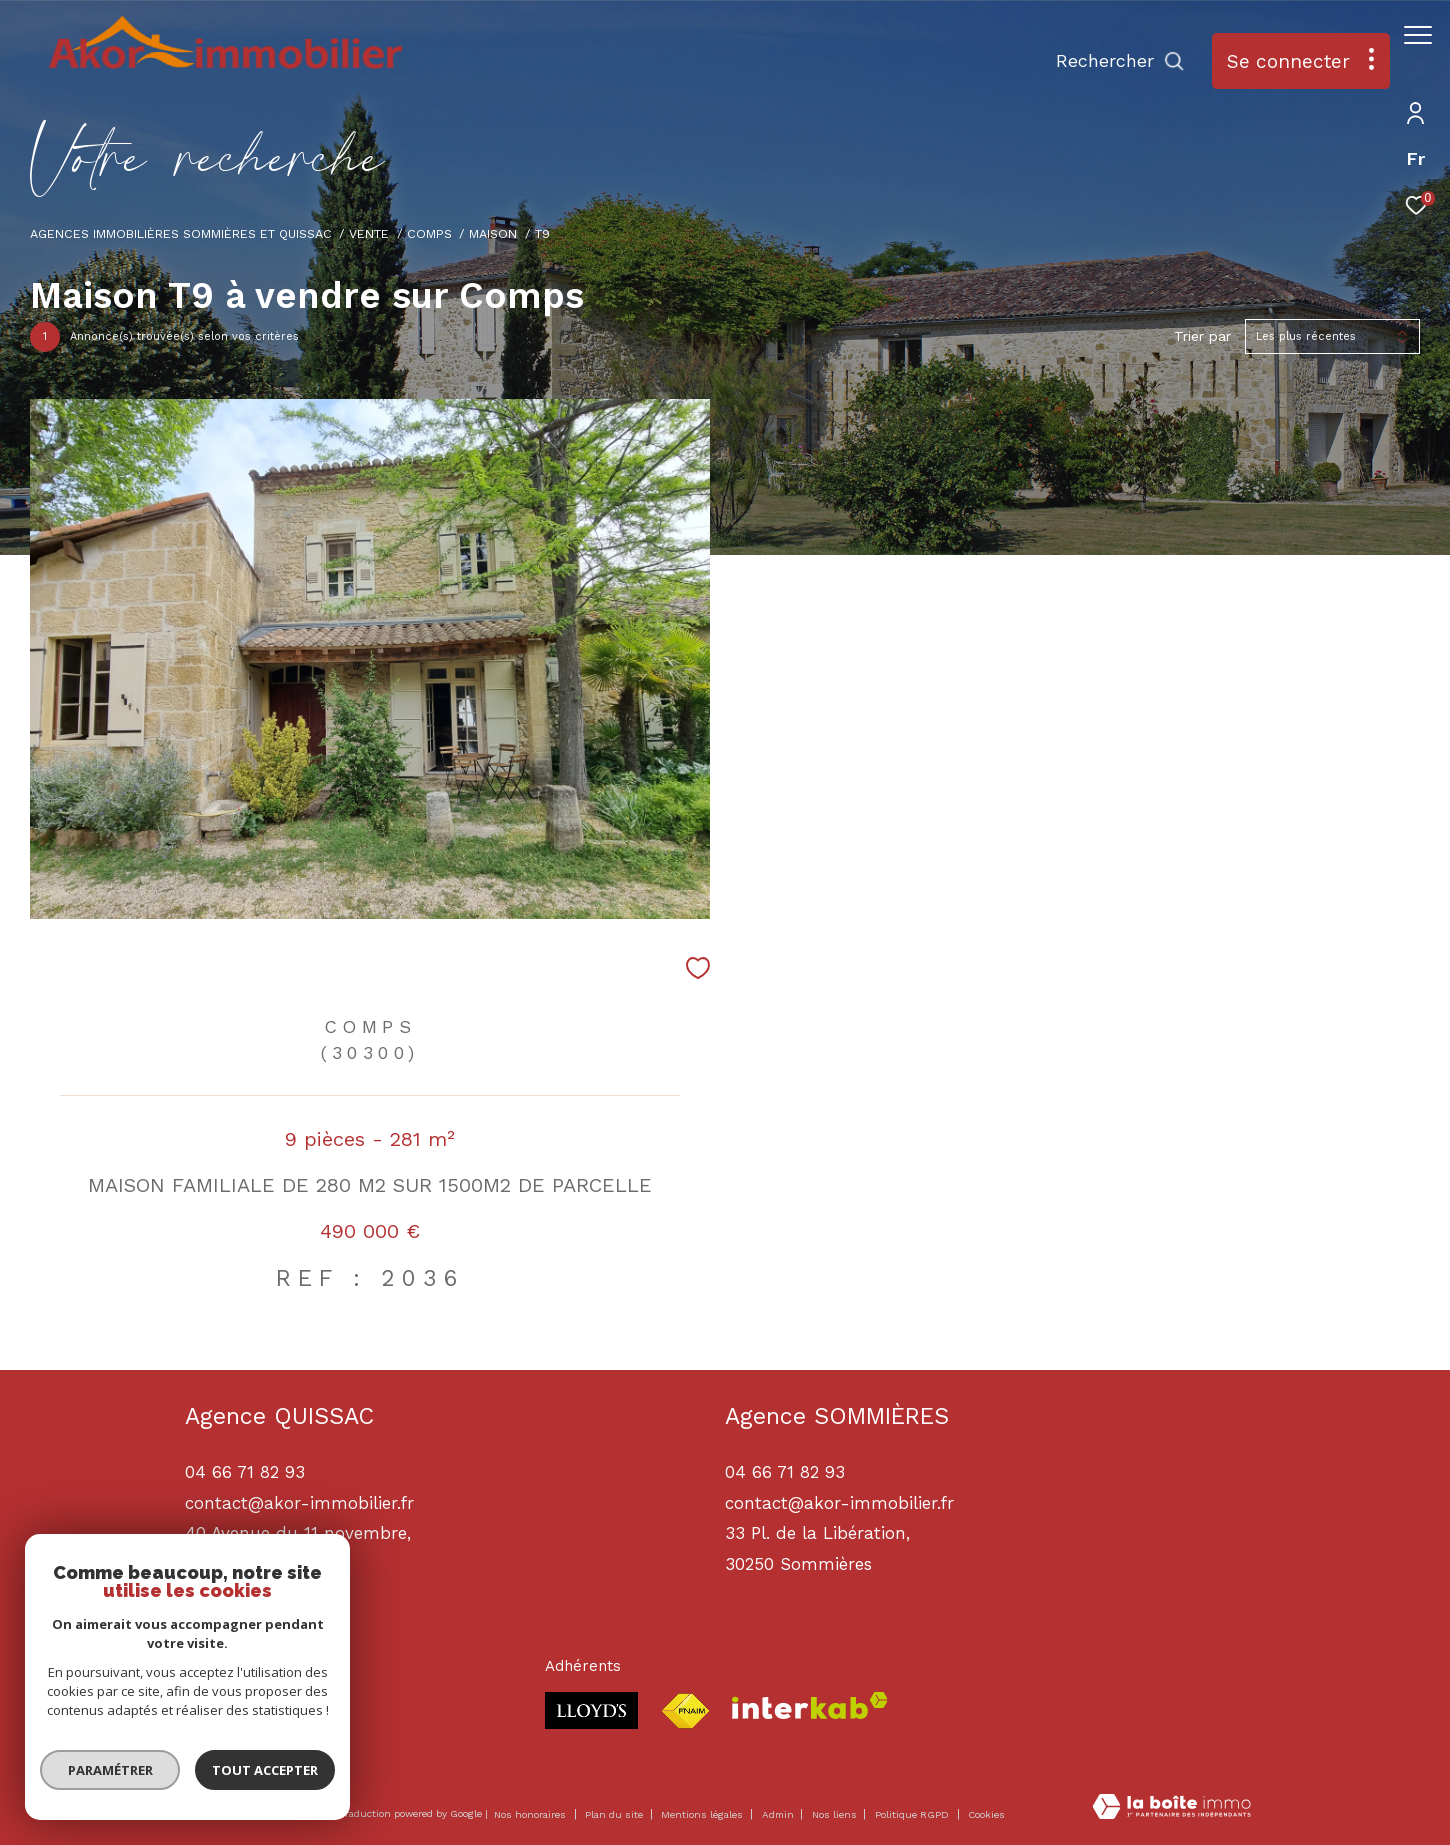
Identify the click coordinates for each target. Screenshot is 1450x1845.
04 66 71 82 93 (785, 1472)
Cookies (986, 1814)
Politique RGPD (912, 1814)
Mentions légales (703, 1814)
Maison (493, 233)
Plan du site (615, 1814)
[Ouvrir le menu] (1418, 35)
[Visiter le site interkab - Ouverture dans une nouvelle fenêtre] (810, 1705)
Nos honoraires (530, 1814)
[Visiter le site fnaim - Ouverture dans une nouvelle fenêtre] (685, 1711)
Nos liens (836, 1814)
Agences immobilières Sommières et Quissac (181, 233)
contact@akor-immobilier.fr (839, 1503)
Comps (429, 233)
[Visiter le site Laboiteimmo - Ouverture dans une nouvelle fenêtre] (1171, 1808)
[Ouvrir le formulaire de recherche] (1110, 61)
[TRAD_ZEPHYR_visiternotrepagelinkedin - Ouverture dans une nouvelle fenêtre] (315, 1714)
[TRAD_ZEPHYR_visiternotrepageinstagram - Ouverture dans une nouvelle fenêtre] (260, 1714)
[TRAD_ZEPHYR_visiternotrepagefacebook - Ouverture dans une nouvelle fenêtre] (205, 1714)
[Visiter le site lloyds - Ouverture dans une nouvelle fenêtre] (591, 1710)
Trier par (1202, 336)
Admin (779, 1814)
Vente (369, 233)
